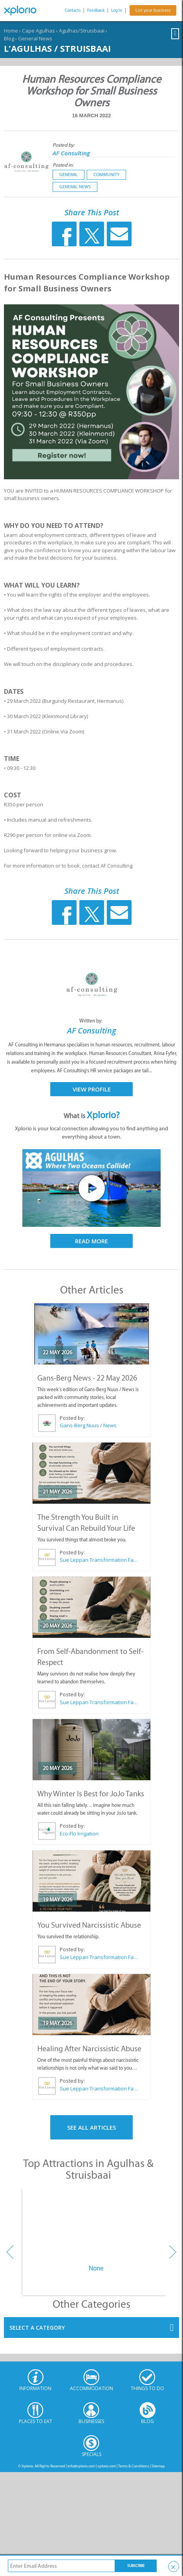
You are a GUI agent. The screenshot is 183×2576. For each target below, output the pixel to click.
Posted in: (63, 165)
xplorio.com (106, 2466)
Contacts (73, 10)
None (96, 2268)
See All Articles (91, 2127)
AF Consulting (71, 153)
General (68, 174)
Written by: (91, 1021)
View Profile (92, 1089)
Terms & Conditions (133, 2466)
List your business (152, 10)
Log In (116, 10)
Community (106, 174)
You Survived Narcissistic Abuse (89, 1925)
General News (35, 38)
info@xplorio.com (81, 2466)
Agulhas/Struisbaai (81, 30)
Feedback (95, 10)
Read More (91, 1241)
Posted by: (64, 145)
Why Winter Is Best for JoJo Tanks (90, 1793)
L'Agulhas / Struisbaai (57, 48)
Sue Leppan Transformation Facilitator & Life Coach (99, 1559)
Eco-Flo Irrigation (79, 1833)
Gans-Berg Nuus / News (88, 1425)
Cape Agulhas (38, 30)
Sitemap (158, 2466)
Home (11, 30)
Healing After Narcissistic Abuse (89, 2048)
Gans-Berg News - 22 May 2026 (87, 1378)
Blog (9, 38)
